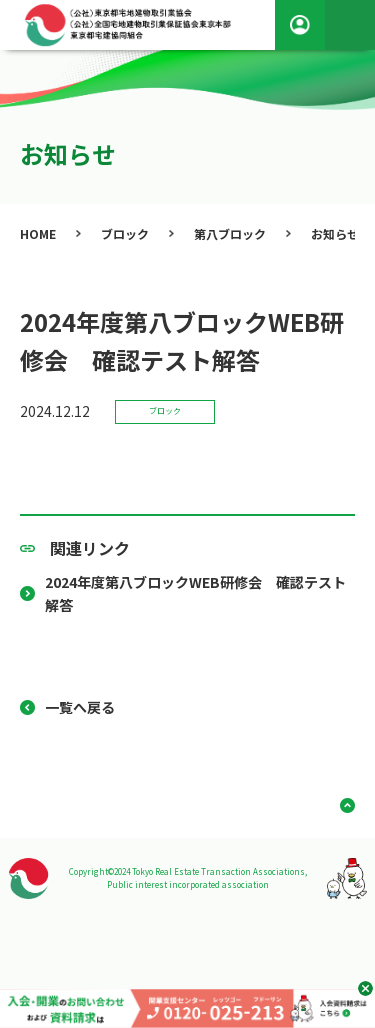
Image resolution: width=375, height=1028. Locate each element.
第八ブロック (230, 233)
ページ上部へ (340, 805)
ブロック (125, 233)
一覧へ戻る (80, 707)
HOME (38, 233)
